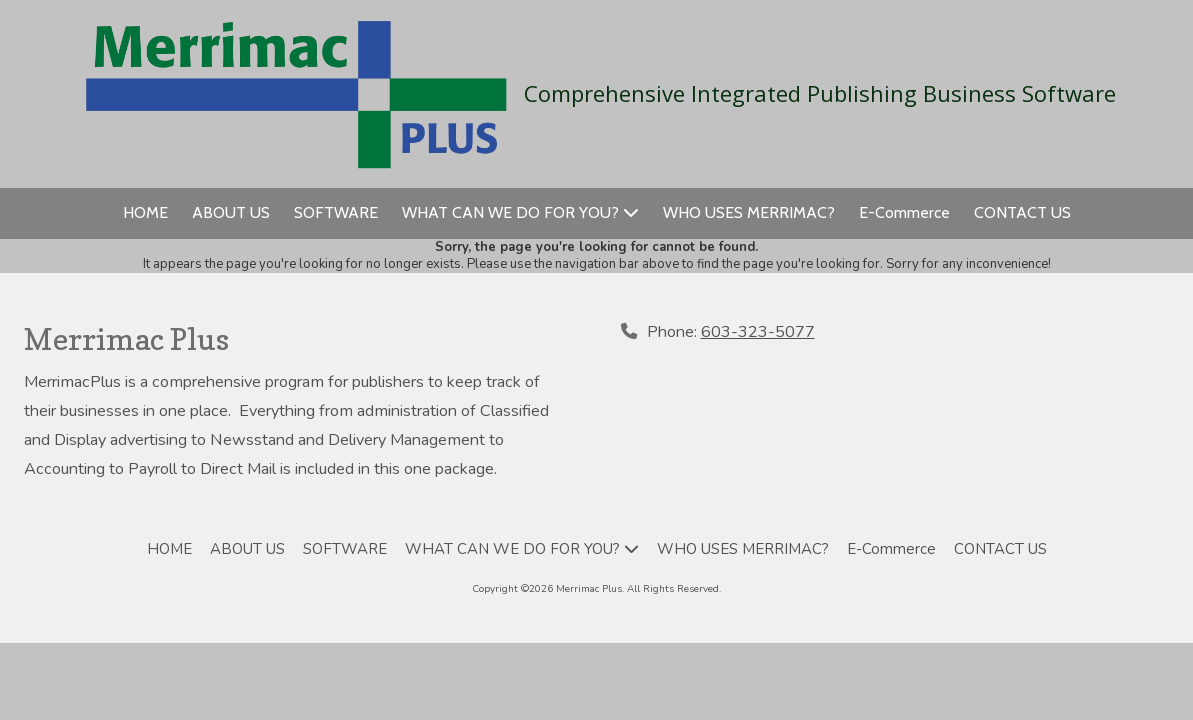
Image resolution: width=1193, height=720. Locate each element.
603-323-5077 (758, 332)
